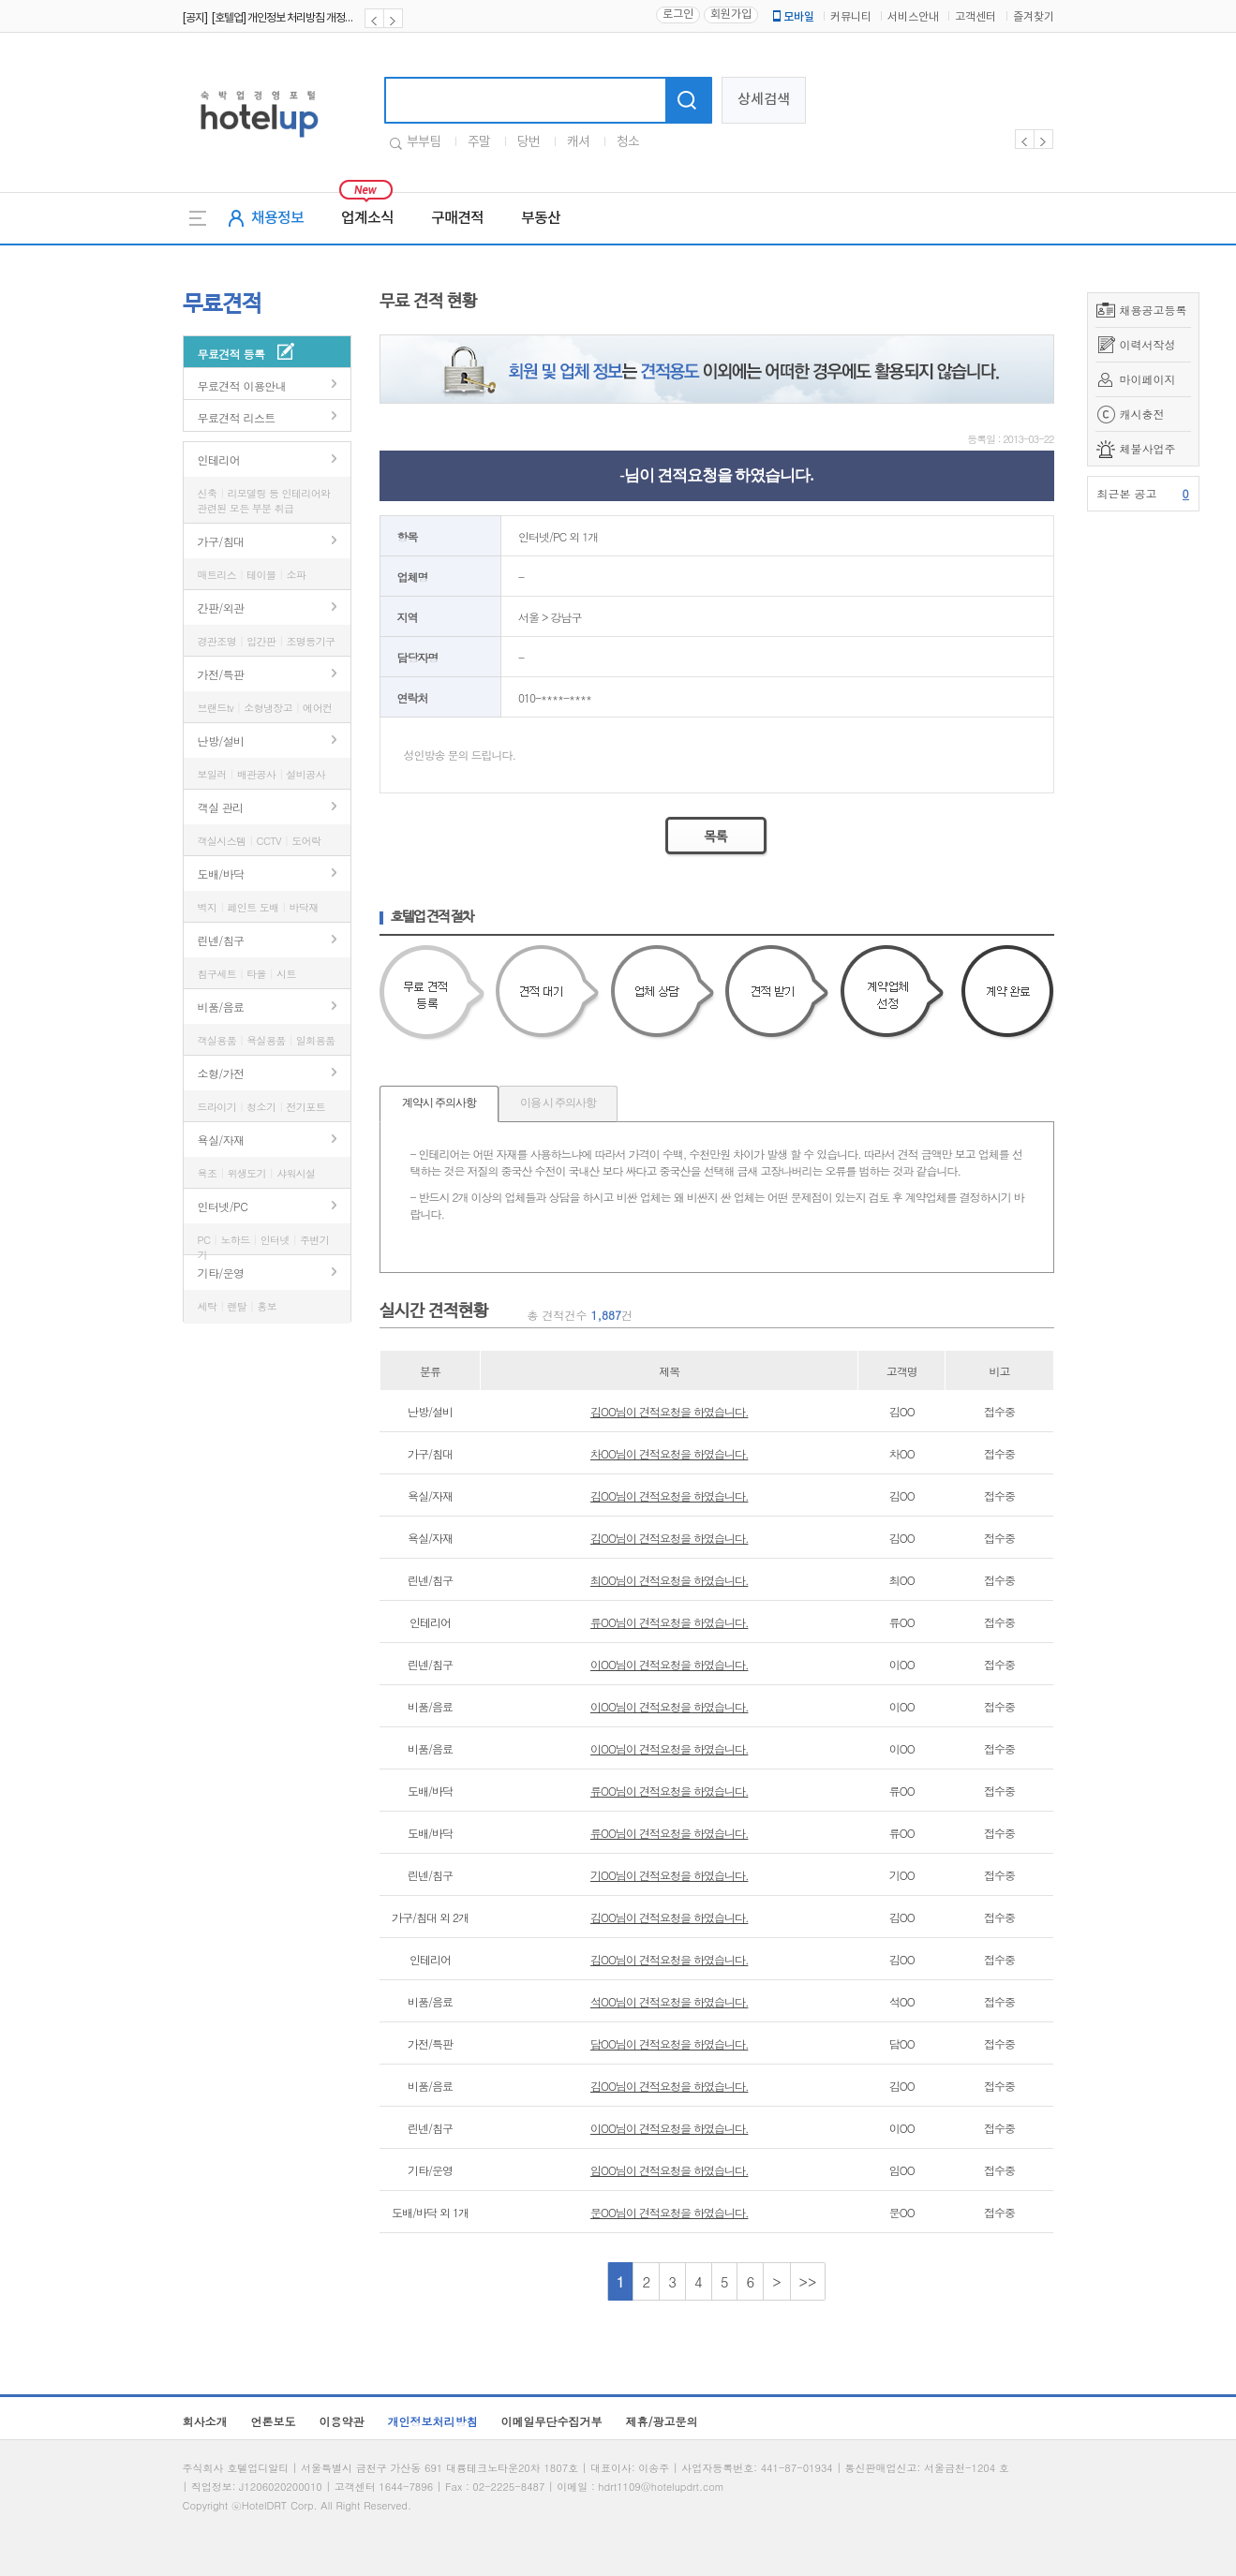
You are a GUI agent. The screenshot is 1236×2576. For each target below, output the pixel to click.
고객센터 (975, 17)
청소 (628, 142)
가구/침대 (221, 541)
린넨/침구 (221, 940)
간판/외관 (221, 607)
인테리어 (219, 459)
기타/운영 (221, 1273)
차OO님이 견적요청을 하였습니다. (669, 1453)
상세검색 (763, 100)
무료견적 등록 (231, 354)
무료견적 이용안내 (242, 385)
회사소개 (205, 2421)
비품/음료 (221, 1006)
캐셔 (578, 142)
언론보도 (273, 2421)
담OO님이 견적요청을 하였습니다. (669, 2043)
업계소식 (367, 218)
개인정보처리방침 (433, 2421)
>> (808, 2281)
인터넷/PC (223, 1206)
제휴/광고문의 (662, 2421)
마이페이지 (1148, 379)
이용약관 (342, 2421)
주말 (479, 142)
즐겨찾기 (1033, 17)
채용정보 (277, 218)
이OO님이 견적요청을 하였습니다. (669, 1664)
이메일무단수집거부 (552, 2421)
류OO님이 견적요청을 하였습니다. (669, 1622)
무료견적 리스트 (236, 417)
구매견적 (457, 218)
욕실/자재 (221, 1139)
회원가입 (731, 14)
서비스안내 (913, 17)
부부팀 (423, 142)
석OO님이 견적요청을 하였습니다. (669, 2001)
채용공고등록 (1153, 310)
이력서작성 (1148, 344)
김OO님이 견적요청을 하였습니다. (669, 1411)
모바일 (791, 16)
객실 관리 (221, 807)
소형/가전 (221, 1073)
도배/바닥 (221, 873)
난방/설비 (221, 740)
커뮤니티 (850, 17)
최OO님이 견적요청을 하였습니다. (669, 1580)
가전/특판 (221, 674)
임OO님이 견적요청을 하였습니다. (669, 2170)
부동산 (540, 218)
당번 (528, 142)
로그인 (678, 14)
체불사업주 (1148, 448)
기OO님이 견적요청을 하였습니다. (669, 1875)
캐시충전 (1142, 414)
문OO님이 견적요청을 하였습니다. (669, 2212)
